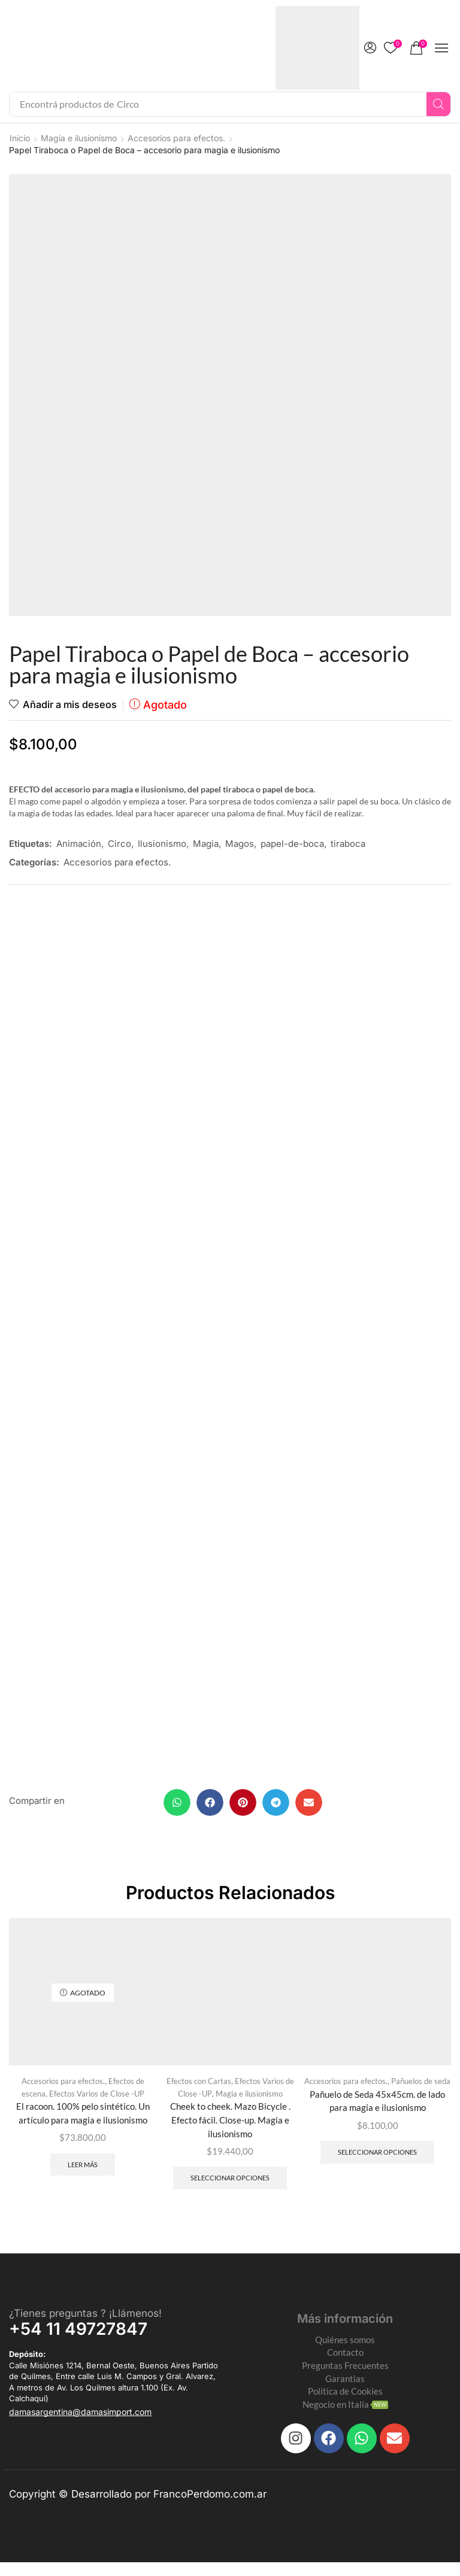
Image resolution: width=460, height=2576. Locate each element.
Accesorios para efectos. (176, 138)
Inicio (20, 138)
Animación (78, 843)
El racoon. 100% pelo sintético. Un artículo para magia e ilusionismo (83, 2120)
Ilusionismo (162, 843)
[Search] (438, 104)
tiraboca (348, 843)
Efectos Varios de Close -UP (96, 2100)
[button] (370, 48)
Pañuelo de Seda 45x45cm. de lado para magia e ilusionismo (377, 2108)
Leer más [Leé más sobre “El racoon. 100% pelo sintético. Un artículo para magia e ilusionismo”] (82, 2172)
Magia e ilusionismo (79, 138)
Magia (206, 843)
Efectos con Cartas (199, 2087)
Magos (239, 843)
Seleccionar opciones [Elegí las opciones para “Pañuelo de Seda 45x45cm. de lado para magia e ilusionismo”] (377, 2159)
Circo (119, 843)
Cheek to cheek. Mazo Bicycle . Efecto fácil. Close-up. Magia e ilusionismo (230, 2127)
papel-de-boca (292, 843)
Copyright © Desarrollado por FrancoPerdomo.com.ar (138, 2507)
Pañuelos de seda (420, 2087)
